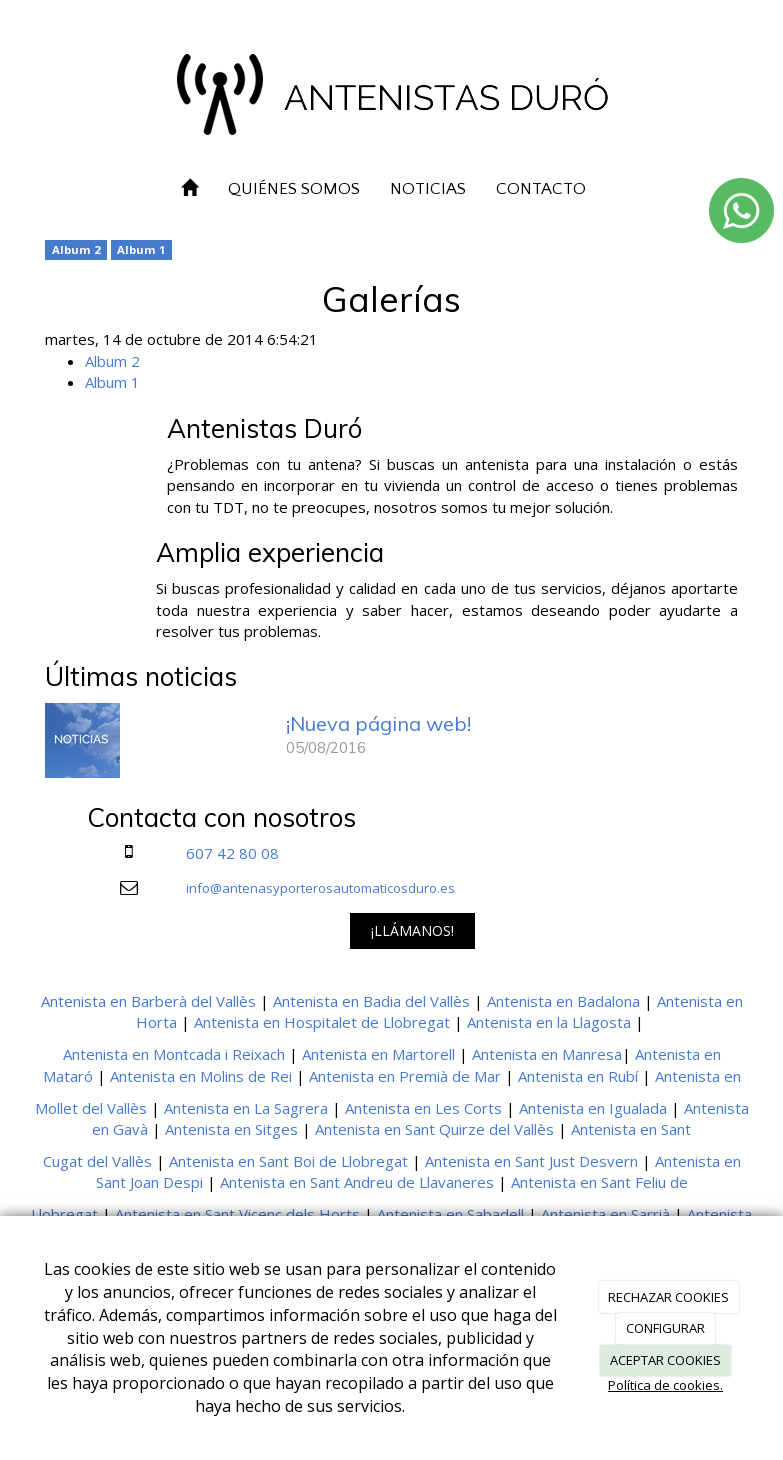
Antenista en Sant (631, 1129)
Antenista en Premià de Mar (405, 1076)
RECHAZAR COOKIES (668, 1297)
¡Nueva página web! (378, 723)
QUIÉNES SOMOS (294, 189)
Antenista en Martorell (378, 1054)
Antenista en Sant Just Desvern (531, 1161)
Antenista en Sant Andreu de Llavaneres (357, 1182)
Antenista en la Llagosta (549, 1022)
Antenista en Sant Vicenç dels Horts (237, 1214)
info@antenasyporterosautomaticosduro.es (320, 888)
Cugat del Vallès (97, 1161)
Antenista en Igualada (593, 1108)
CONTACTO (541, 189)
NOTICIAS (428, 189)
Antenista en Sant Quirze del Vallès (434, 1129)
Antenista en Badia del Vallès (371, 1001)
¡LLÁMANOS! (412, 930)
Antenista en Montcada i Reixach (174, 1054)
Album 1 (141, 249)
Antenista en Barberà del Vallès (148, 1001)
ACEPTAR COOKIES (665, 1360)
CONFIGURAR (665, 1328)
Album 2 (76, 249)
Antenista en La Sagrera (246, 1108)
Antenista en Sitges (231, 1129)
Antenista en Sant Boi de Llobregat (288, 1161)
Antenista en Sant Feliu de (599, 1182)
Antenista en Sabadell (450, 1214)
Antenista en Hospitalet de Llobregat (322, 1022)
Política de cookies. (665, 1385)
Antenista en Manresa (547, 1054)
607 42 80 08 (232, 853)
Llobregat (64, 1214)
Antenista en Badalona (563, 1001)
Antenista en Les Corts (423, 1108)
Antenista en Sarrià (605, 1214)
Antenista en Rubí (578, 1076)
